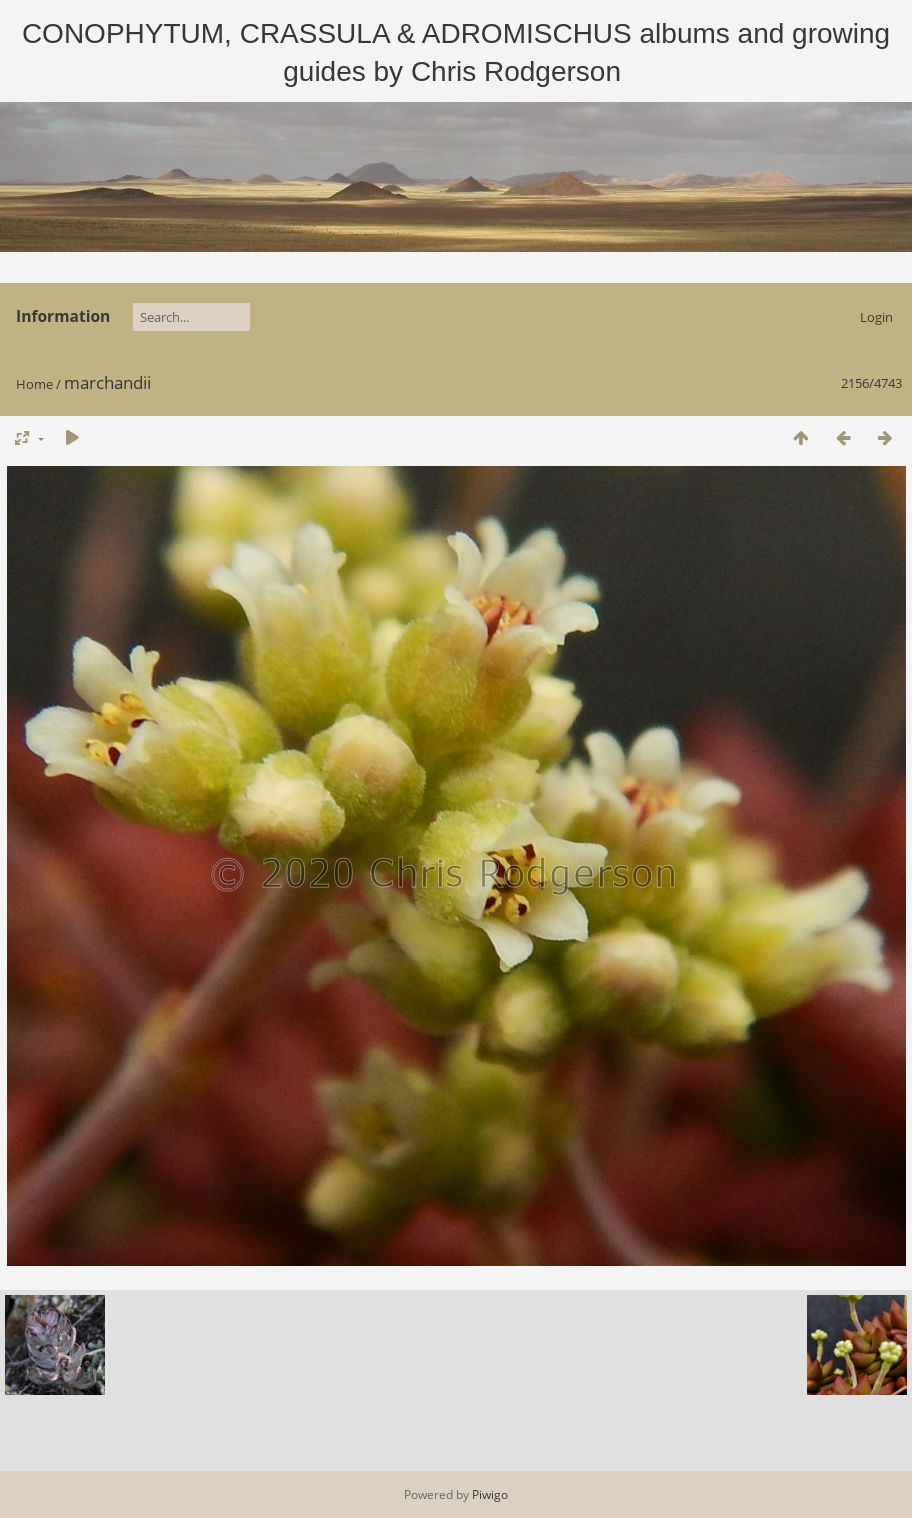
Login (876, 317)
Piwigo (490, 1494)
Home (34, 384)
